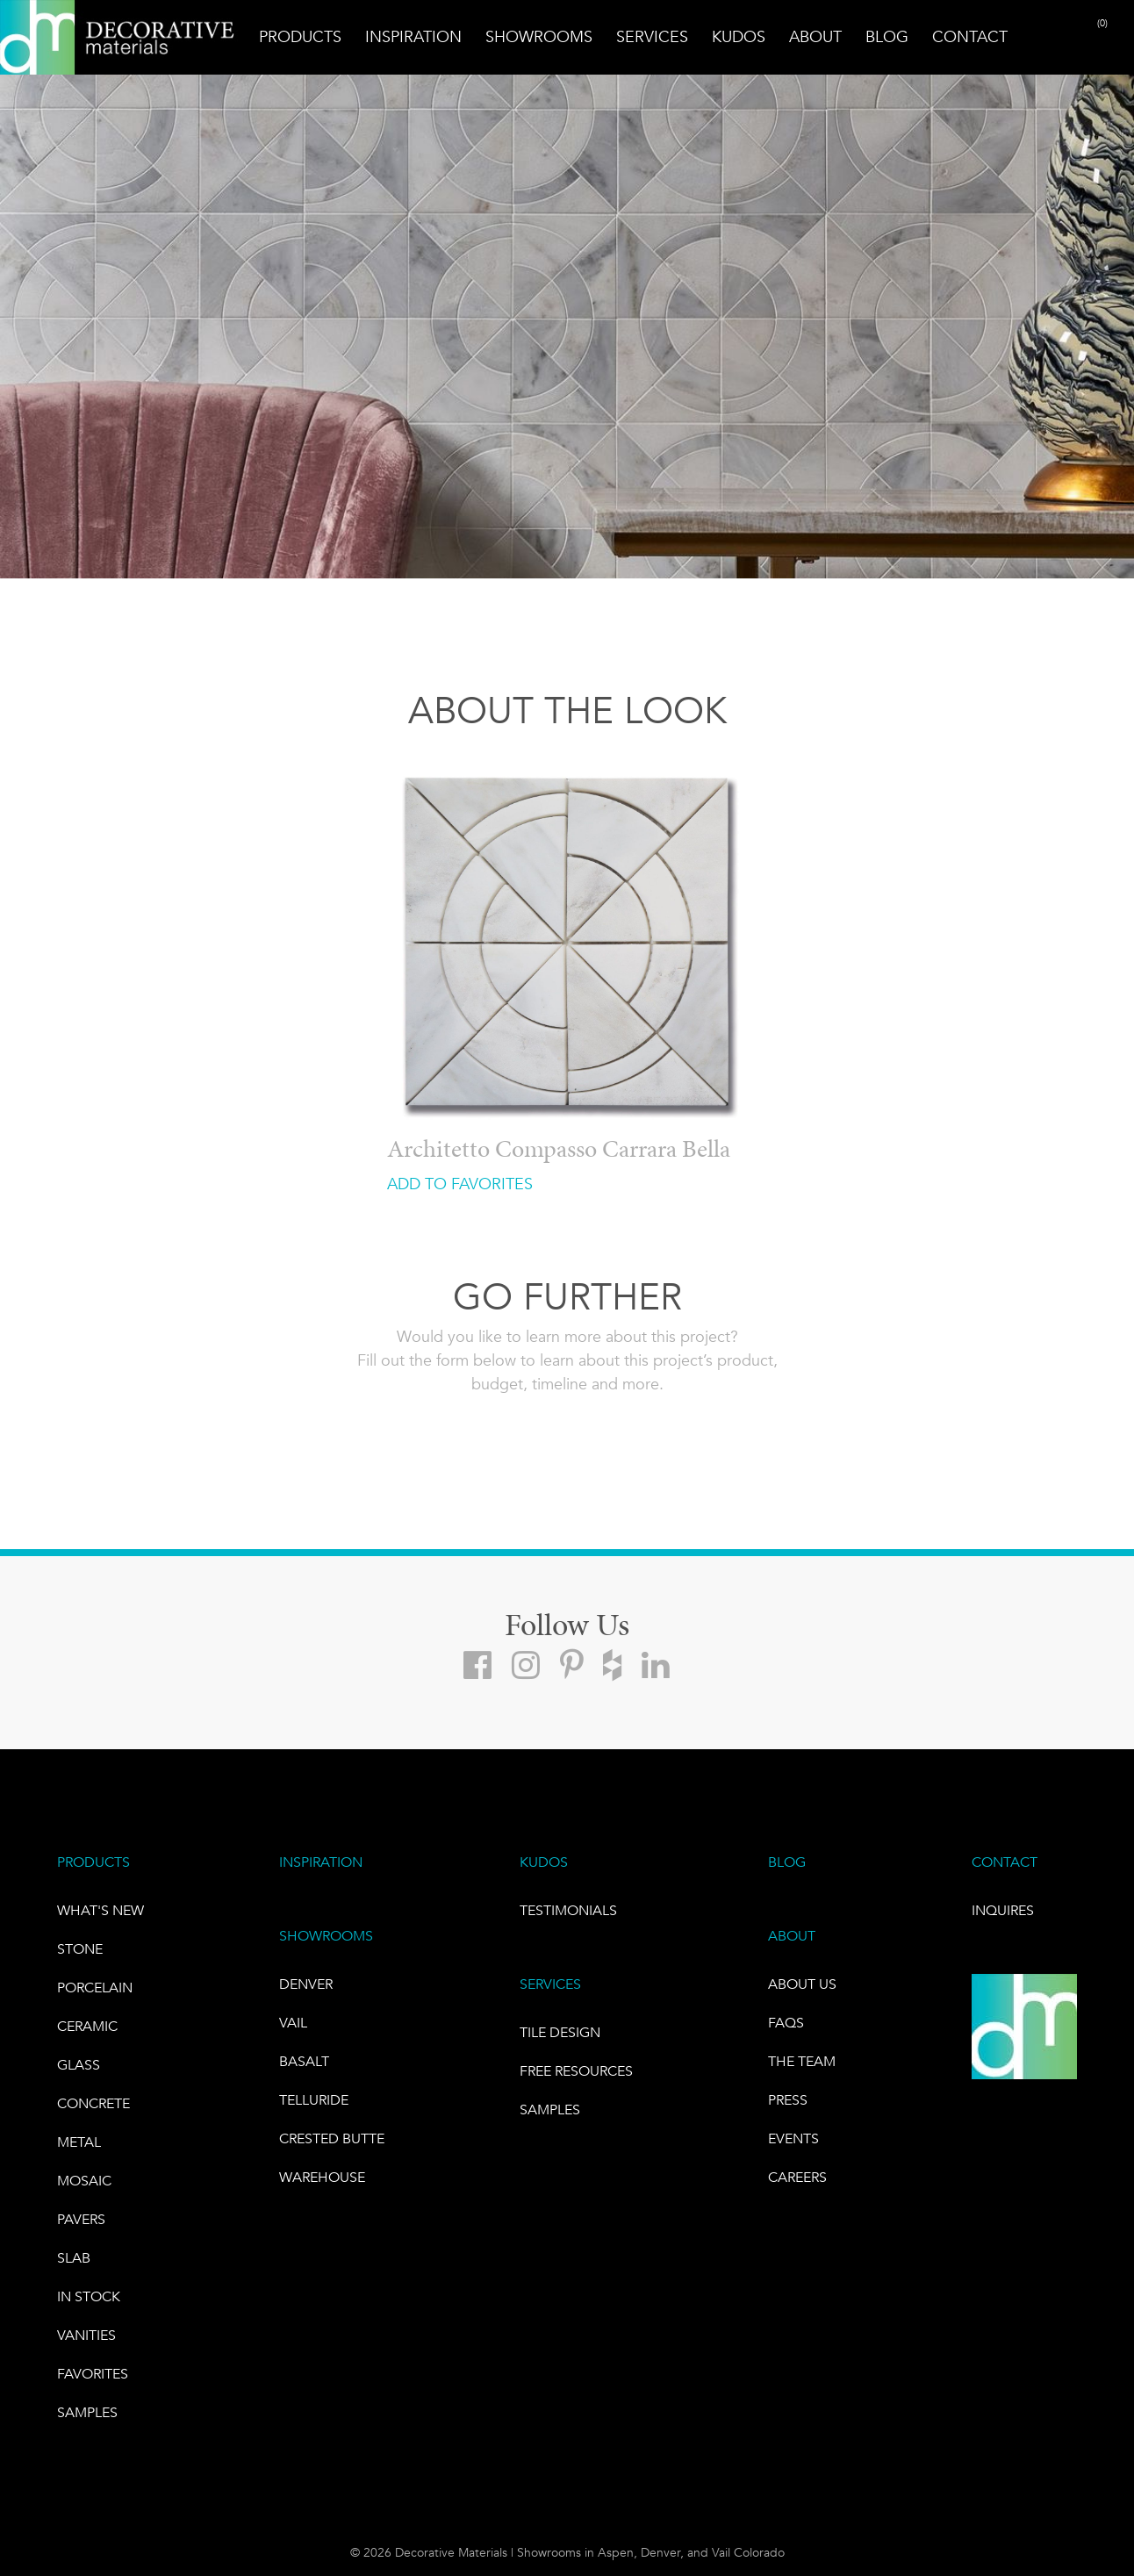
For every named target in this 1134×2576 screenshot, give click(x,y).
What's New (100, 1910)
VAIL (293, 2022)
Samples (87, 2412)
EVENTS (793, 2138)
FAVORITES (92, 2373)
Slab (73, 2258)
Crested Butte (331, 2138)
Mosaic (84, 2180)
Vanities (86, 2335)
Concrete (93, 2103)
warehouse (322, 2177)
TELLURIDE (313, 2100)
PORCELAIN (95, 1987)
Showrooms (538, 36)
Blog (886, 36)
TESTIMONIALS (568, 1910)
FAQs (786, 2022)
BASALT (304, 2061)
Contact (970, 36)
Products (300, 36)
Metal (79, 2142)
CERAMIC (87, 2026)
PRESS (787, 2100)
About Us (802, 1984)
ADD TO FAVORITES (460, 1184)
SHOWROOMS (326, 1936)
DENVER (306, 1984)
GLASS (78, 2065)
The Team (802, 2061)
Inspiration (413, 36)
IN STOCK (88, 2296)
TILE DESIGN (560, 2032)
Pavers (81, 2219)
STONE (80, 1949)
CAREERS (797, 2177)
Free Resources (576, 2071)
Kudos (738, 36)
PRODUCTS (93, 1862)
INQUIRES (1003, 1910)
